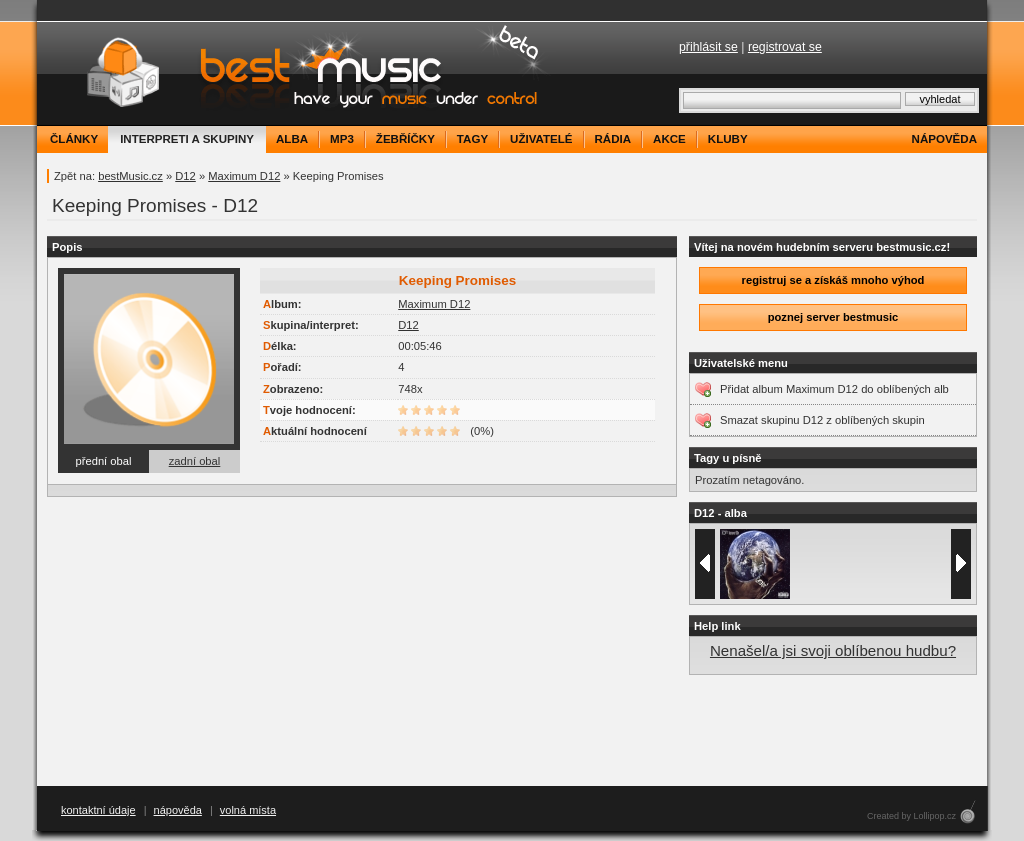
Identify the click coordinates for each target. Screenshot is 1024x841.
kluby (728, 139)
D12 (185, 176)
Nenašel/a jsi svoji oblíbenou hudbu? (833, 650)
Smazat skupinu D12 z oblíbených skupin (822, 420)
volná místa (248, 810)
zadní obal (195, 461)
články (74, 139)
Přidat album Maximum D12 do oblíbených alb (834, 389)
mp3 (342, 139)
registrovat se (785, 47)
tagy (472, 139)
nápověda (944, 139)
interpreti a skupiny (187, 139)
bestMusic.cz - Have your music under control (296, 73)
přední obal (104, 461)
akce (669, 139)
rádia (613, 139)
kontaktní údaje (98, 810)
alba (292, 139)
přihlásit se (708, 47)
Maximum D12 (244, 176)
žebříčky (405, 139)
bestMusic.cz (130, 176)
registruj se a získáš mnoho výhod (833, 280)
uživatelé (541, 139)
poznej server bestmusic (833, 317)
